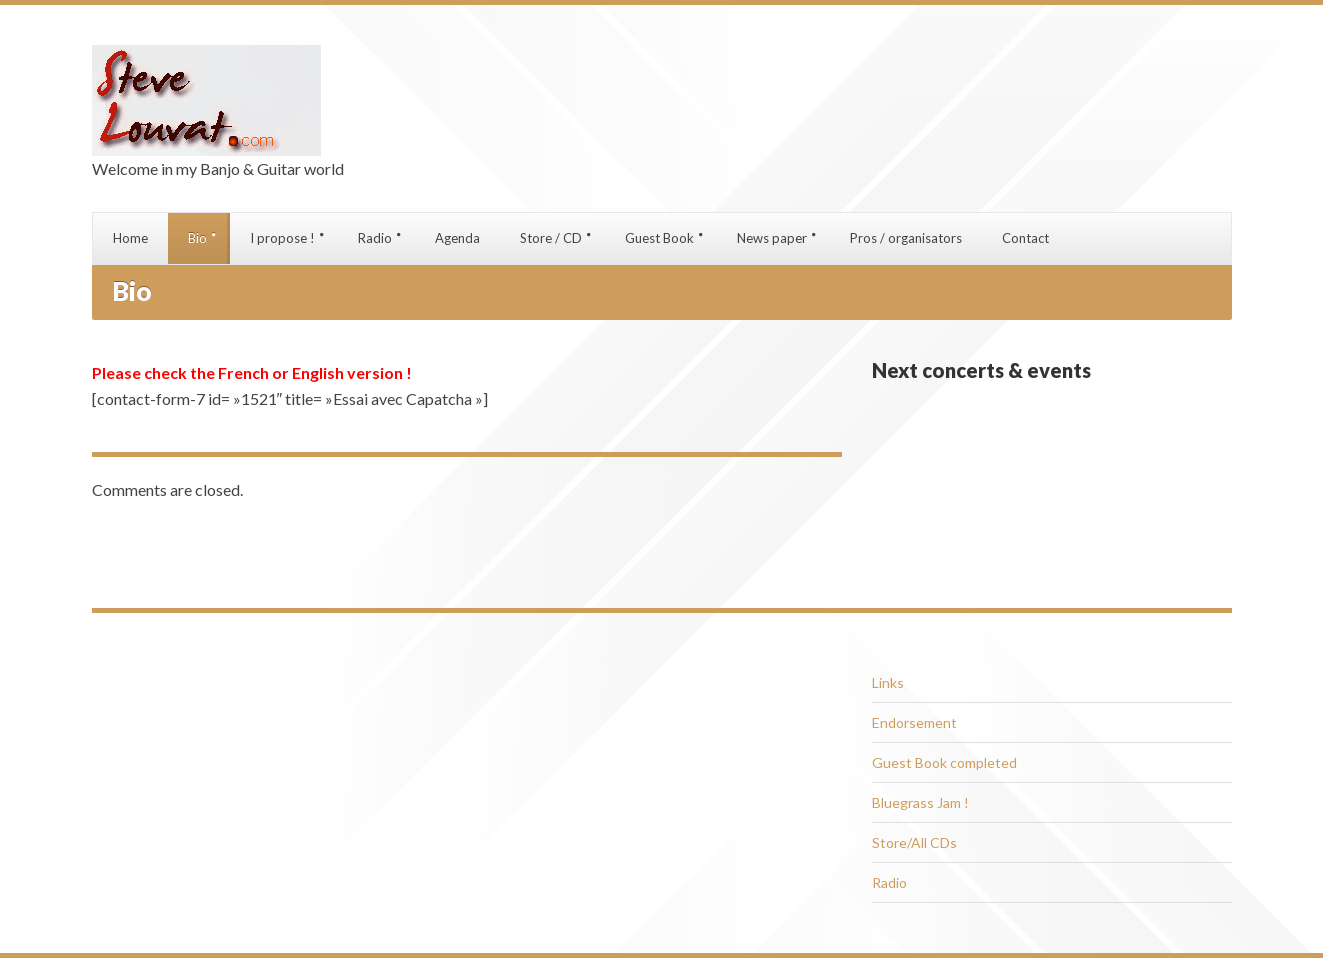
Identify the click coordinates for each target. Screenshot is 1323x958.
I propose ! (282, 238)
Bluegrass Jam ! (920, 802)
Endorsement (914, 722)
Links (888, 682)
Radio (375, 238)
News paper (772, 238)
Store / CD (551, 238)
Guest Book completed (944, 762)
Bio (197, 238)
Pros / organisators (906, 238)
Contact (1025, 238)
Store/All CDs (914, 842)
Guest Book (659, 238)
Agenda (457, 238)
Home (130, 238)
